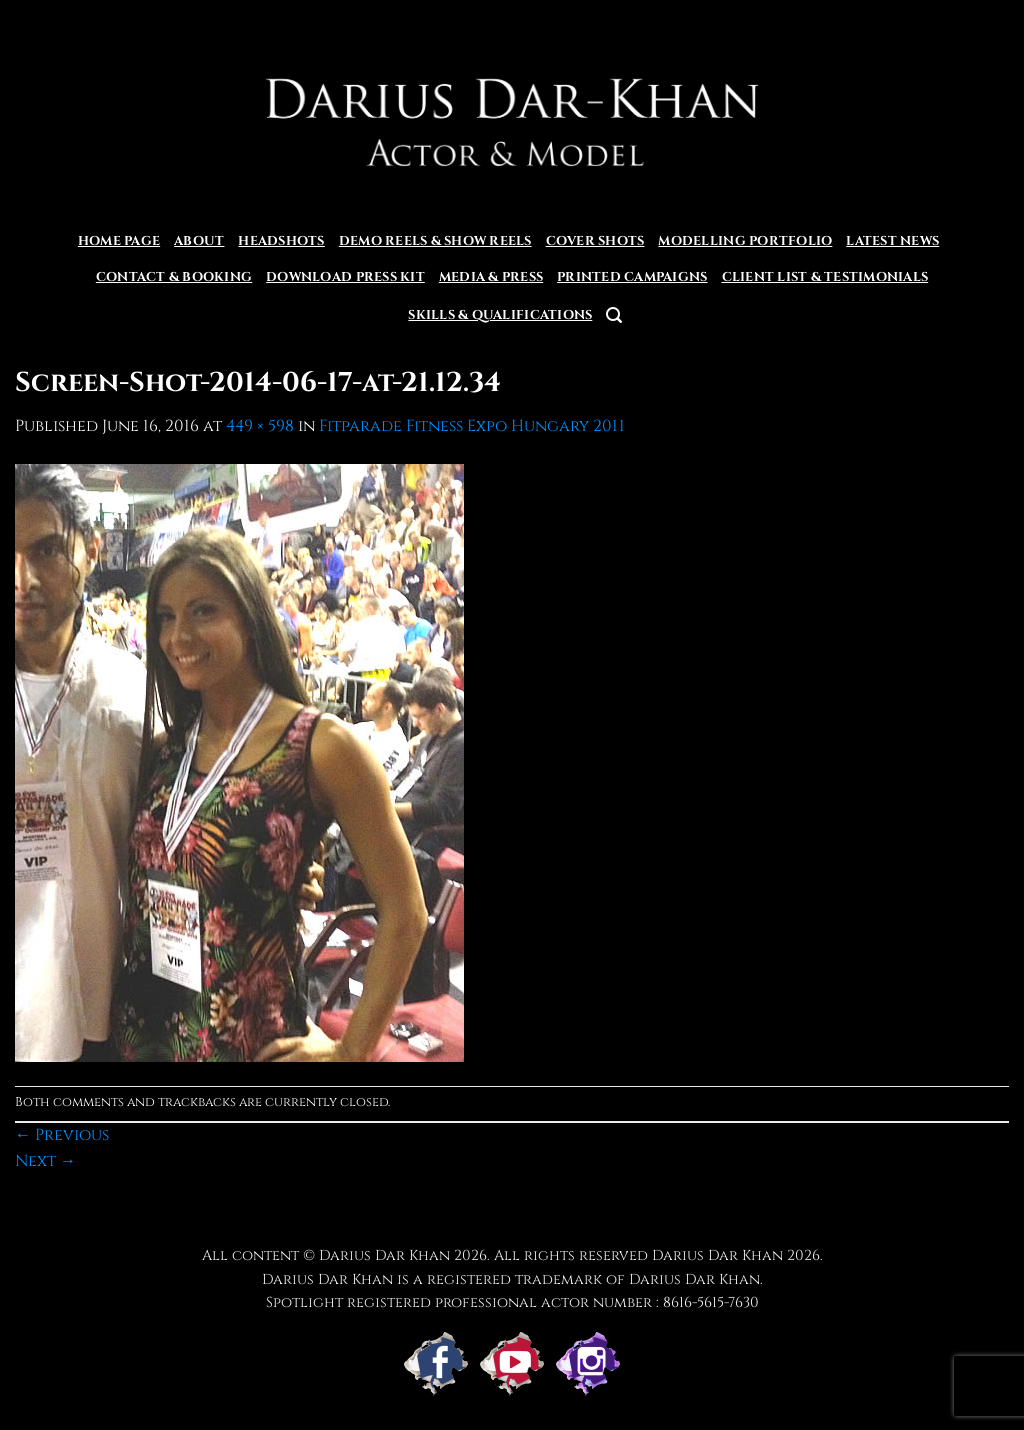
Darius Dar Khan (717, 1255)
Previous (62, 1135)
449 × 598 (260, 426)
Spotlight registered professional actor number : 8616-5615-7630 (512, 1302)
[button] (614, 315)
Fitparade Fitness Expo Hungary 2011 (472, 426)
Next (45, 1161)
